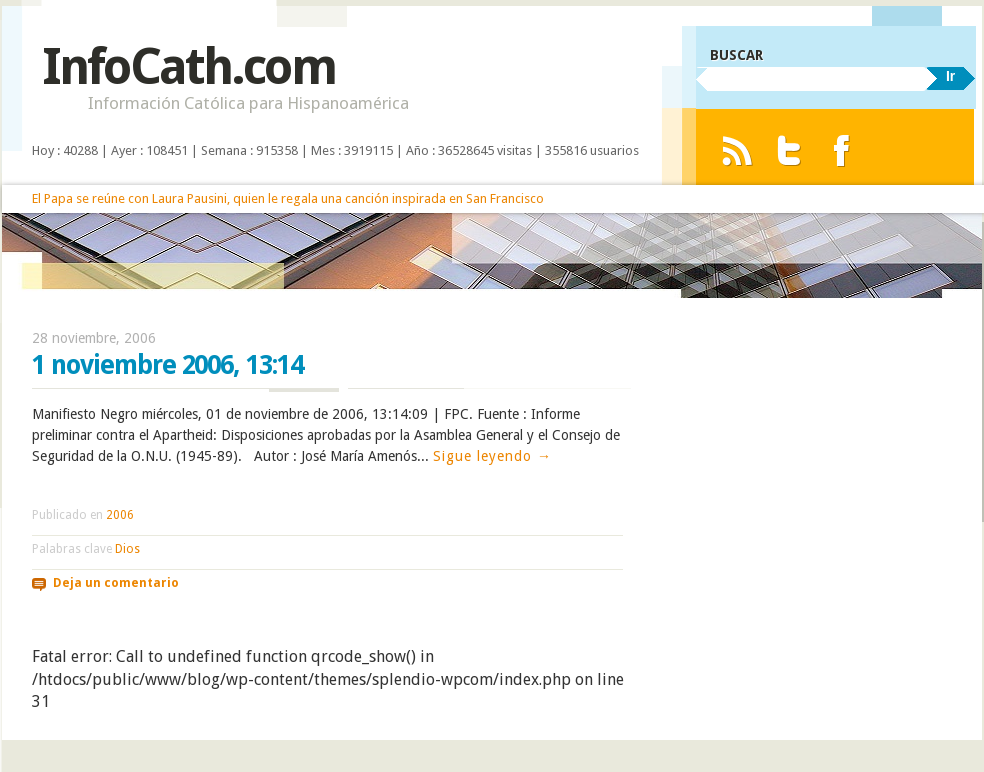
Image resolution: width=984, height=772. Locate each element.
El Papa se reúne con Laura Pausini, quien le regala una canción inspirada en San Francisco (288, 198)
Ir (950, 76)
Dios (127, 549)
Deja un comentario (116, 583)
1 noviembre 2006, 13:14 (167, 365)
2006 (120, 515)
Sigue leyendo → (492, 456)
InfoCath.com (188, 66)
